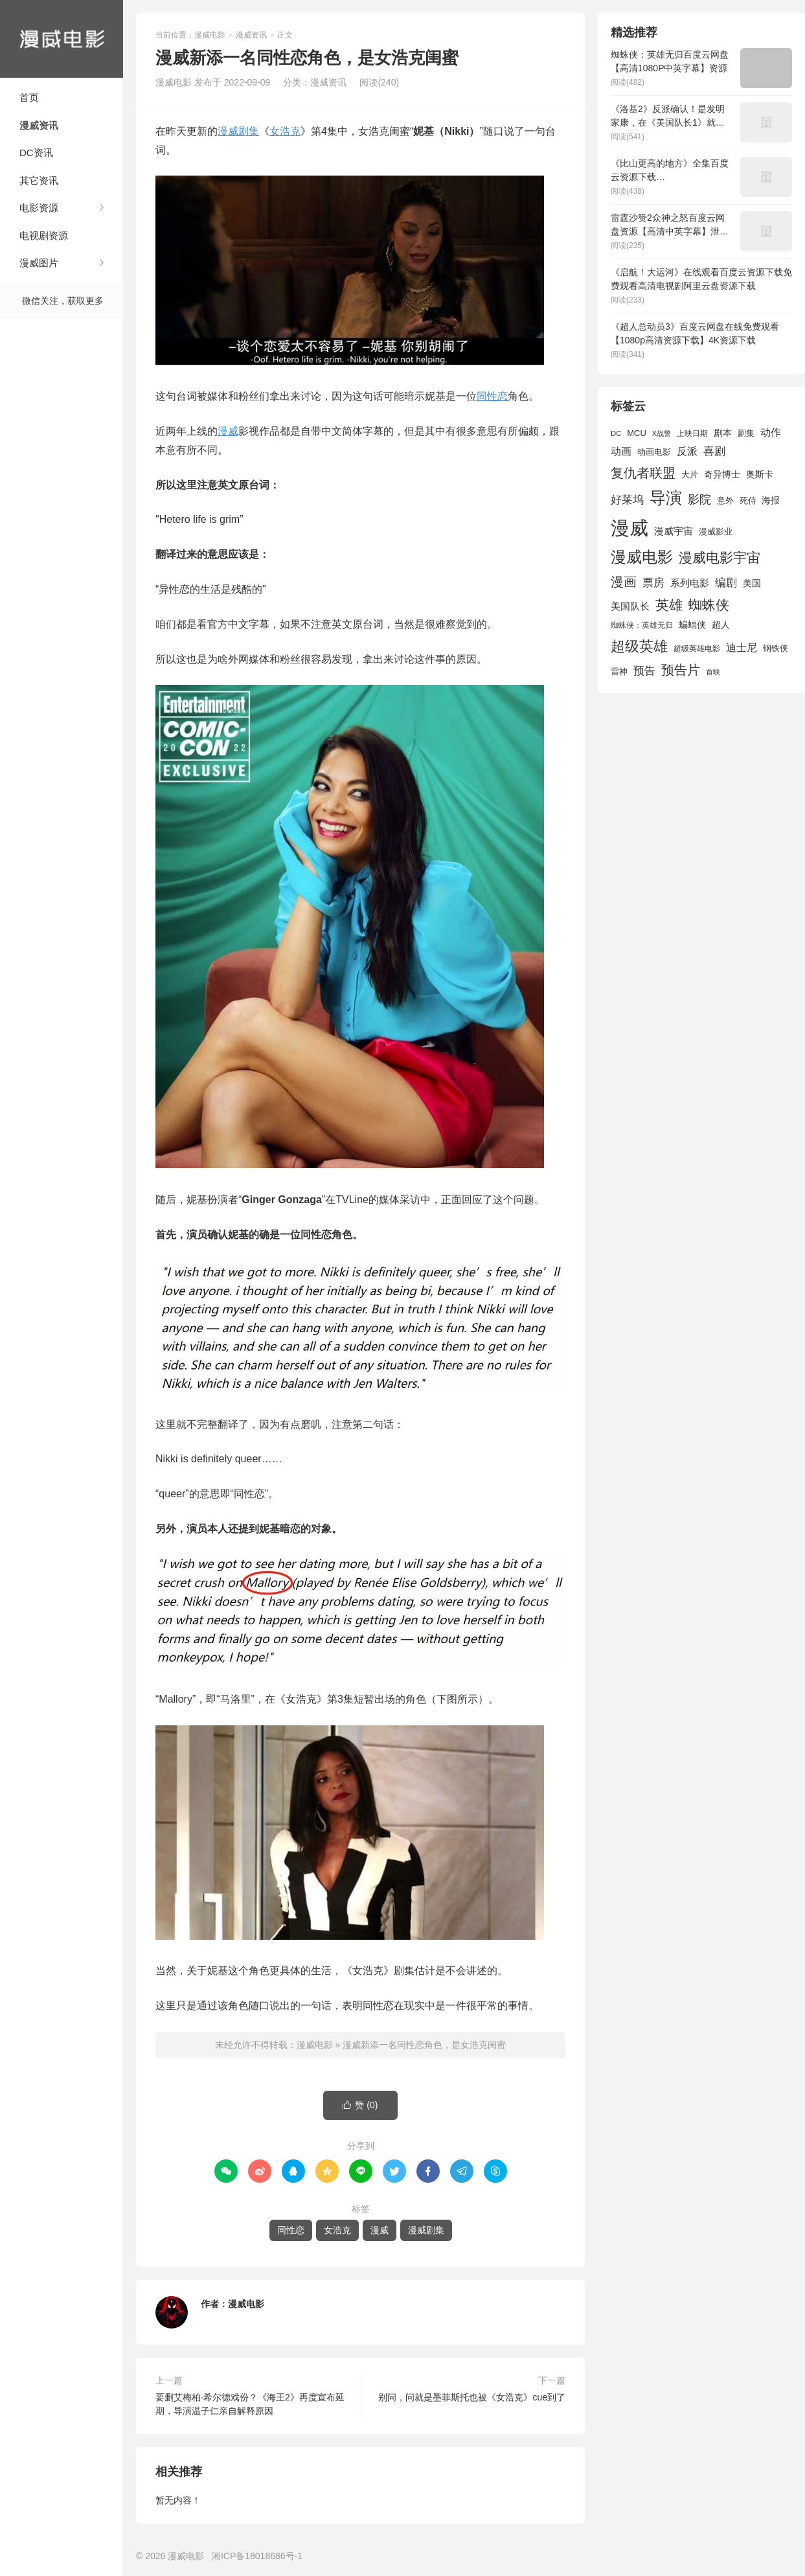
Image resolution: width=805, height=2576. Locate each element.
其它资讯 (38, 180)
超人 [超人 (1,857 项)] (721, 624)
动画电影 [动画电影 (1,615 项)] (654, 452)
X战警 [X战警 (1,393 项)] (661, 433)
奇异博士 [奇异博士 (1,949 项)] (722, 474)
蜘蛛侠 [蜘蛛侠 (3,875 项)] (708, 604)
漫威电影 (61, 39)
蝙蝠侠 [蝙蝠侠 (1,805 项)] (692, 625)
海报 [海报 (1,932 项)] (771, 500)
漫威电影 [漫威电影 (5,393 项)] (642, 557)
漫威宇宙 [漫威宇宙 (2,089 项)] (673, 530)
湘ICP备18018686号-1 (257, 2556)
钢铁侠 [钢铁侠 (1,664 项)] (775, 648)
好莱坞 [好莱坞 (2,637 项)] (627, 499)
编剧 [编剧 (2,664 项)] (726, 582)
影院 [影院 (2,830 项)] (699, 499)
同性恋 (492, 396)
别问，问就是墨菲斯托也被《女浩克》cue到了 (471, 2397)
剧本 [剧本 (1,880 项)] (723, 433)
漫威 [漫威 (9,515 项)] (629, 527)
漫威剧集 (238, 131)
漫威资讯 (38, 125)
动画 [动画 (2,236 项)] (621, 451)
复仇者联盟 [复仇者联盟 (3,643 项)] (643, 473)
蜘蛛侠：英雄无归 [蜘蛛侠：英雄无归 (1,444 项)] (642, 625)
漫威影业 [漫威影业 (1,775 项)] (715, 531)
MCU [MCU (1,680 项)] (636, 433)
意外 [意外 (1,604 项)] (725, 500)
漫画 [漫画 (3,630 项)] (624, 582)
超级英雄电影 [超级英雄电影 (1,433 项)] (697, 648)
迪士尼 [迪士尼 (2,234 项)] (741, 647)
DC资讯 (36, 152)
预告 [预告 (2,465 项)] (644, 671)
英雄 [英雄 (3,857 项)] (669, 604)
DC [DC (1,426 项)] (616, 433)
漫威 (228, 431)
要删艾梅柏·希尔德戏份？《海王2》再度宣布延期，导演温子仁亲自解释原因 (250, 2404)
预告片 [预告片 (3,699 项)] (680, 670)
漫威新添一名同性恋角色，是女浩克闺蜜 (424, 2045)
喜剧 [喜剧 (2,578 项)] (714, 451)
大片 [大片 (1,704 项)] (689, 474)
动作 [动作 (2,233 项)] (770, 432)
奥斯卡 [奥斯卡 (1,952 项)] (759, 474)
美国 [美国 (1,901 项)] (752, 583)
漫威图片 (38, 262)
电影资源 (38, 207)
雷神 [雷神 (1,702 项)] (619, 671)
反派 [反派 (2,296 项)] (687, 451)
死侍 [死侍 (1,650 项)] (748, 500)
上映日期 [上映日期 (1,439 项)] (692, 433)
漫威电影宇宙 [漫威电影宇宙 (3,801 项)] (719, 557)
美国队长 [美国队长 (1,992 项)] (630, 606)
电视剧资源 (43, 235)
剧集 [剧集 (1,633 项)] (746, 433)
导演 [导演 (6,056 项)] (666, 498)
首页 (29, 97)
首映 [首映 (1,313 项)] (713, 672)
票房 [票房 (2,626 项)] (653, 582)
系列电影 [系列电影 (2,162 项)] (689, 582)
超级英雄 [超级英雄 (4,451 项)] (639, 646)
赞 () (360, 2105)
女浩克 (284, 131)
